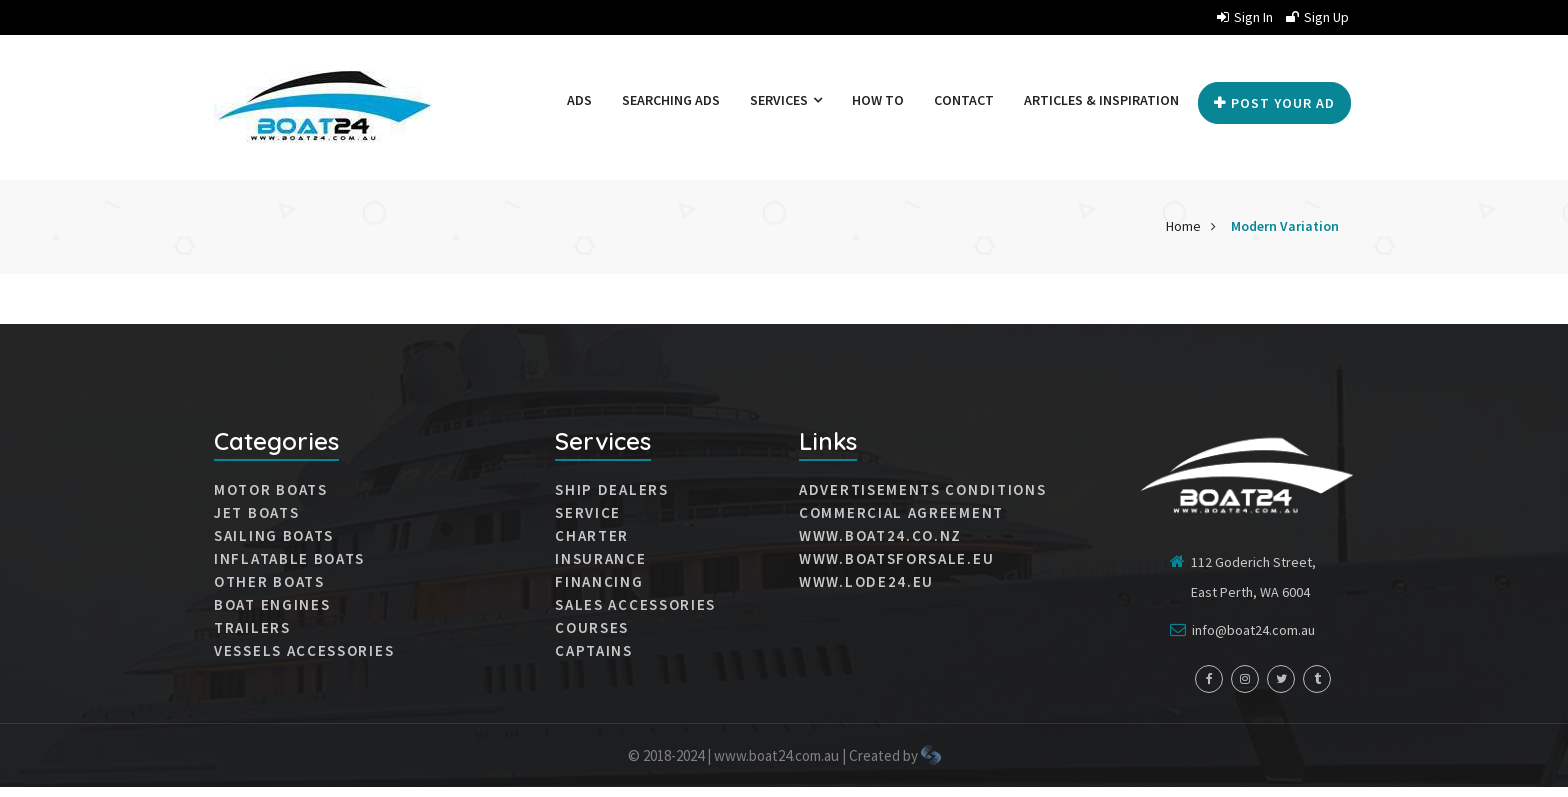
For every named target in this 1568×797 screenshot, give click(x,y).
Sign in (1245, 17)
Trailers (252, 638)
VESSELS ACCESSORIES (304, 661)
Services (791, 100)
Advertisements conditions (923, 500)
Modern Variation (1285, 236)
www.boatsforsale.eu (896, 569)
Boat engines (272, 615)
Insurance (600, 569)
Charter (592, 546)
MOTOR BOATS (271, 500)
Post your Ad (1274, 173)
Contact (969, 100)
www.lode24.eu (866, 592)
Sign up (1317, 17)
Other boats (269, 592)
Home (1183, 236)
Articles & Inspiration (1106, 100)
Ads (584, 100)
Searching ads (676, 100)
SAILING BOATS (274, 546)
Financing (599, 592)
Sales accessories (635, 615)
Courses (592, 638)
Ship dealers (611, 500)
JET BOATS (256, 523)
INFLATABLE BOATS (289, 569)
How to (883, 100)
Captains (594, 661)
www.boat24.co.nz (880, 546)
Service (588, 523)
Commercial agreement (901, 523)
